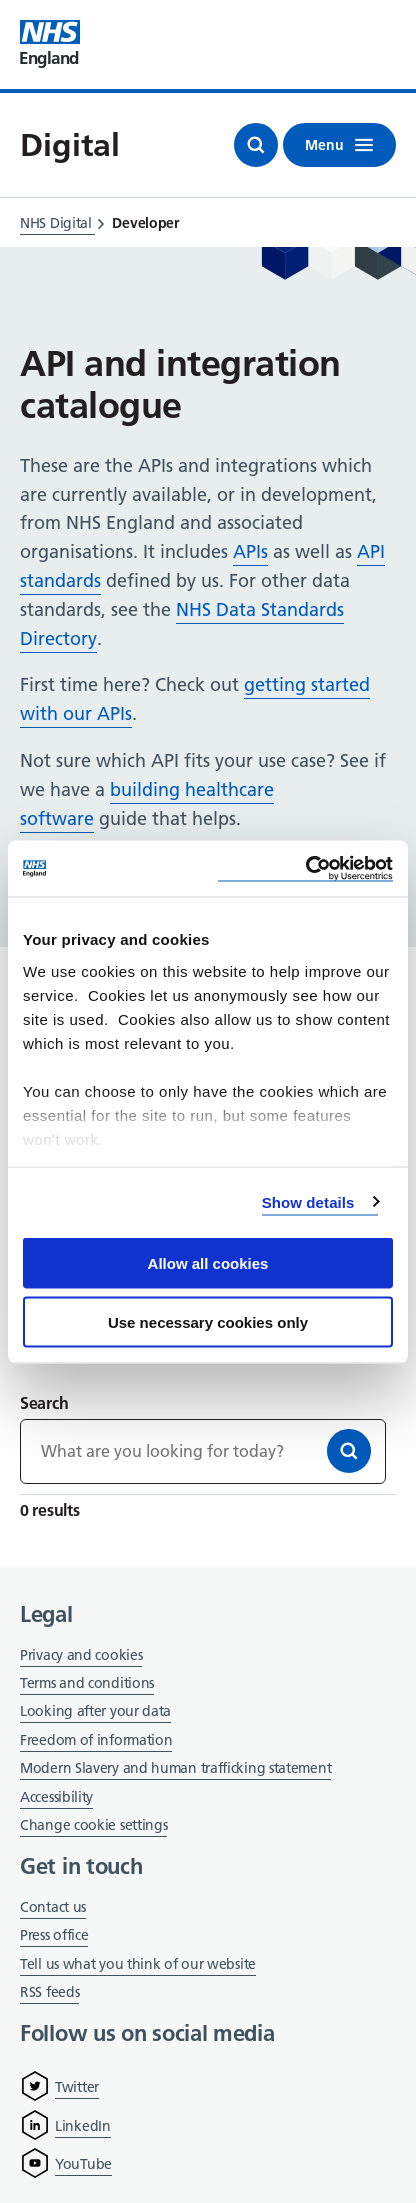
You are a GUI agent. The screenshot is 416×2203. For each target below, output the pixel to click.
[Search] (349, 1451)
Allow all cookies (208, 1263)
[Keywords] (203, 1451)
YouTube (83, 2164)
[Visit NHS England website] (50, 44)
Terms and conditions (87, 1683)
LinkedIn (83, 2126)
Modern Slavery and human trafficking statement (175, 1769)
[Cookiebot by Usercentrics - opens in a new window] (305, 868)
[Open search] (256, 145)
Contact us (53, 1907)
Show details (308, 1201)
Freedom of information (96, 1740)
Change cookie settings (93, 1826)
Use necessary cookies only (208, 1321)
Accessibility (56, 1797)
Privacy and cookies (81, 1655)
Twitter (77, 2087)
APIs (250, 551)
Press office (54, 1936)
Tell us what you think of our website (138, 1964)
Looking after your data (95, 1711)
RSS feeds (49, 1992)
